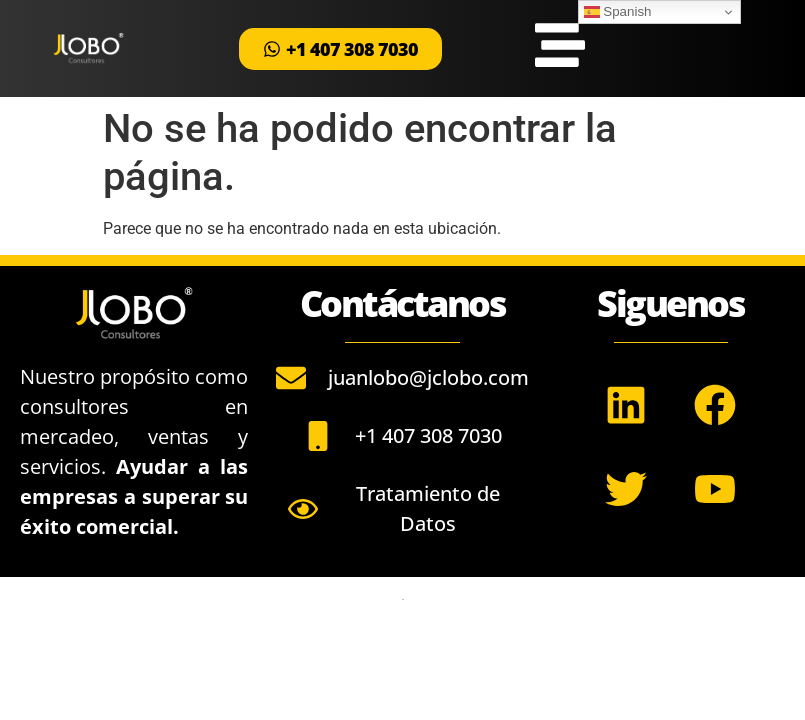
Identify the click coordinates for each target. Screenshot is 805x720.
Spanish (618, 12)
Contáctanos (403, 303)
